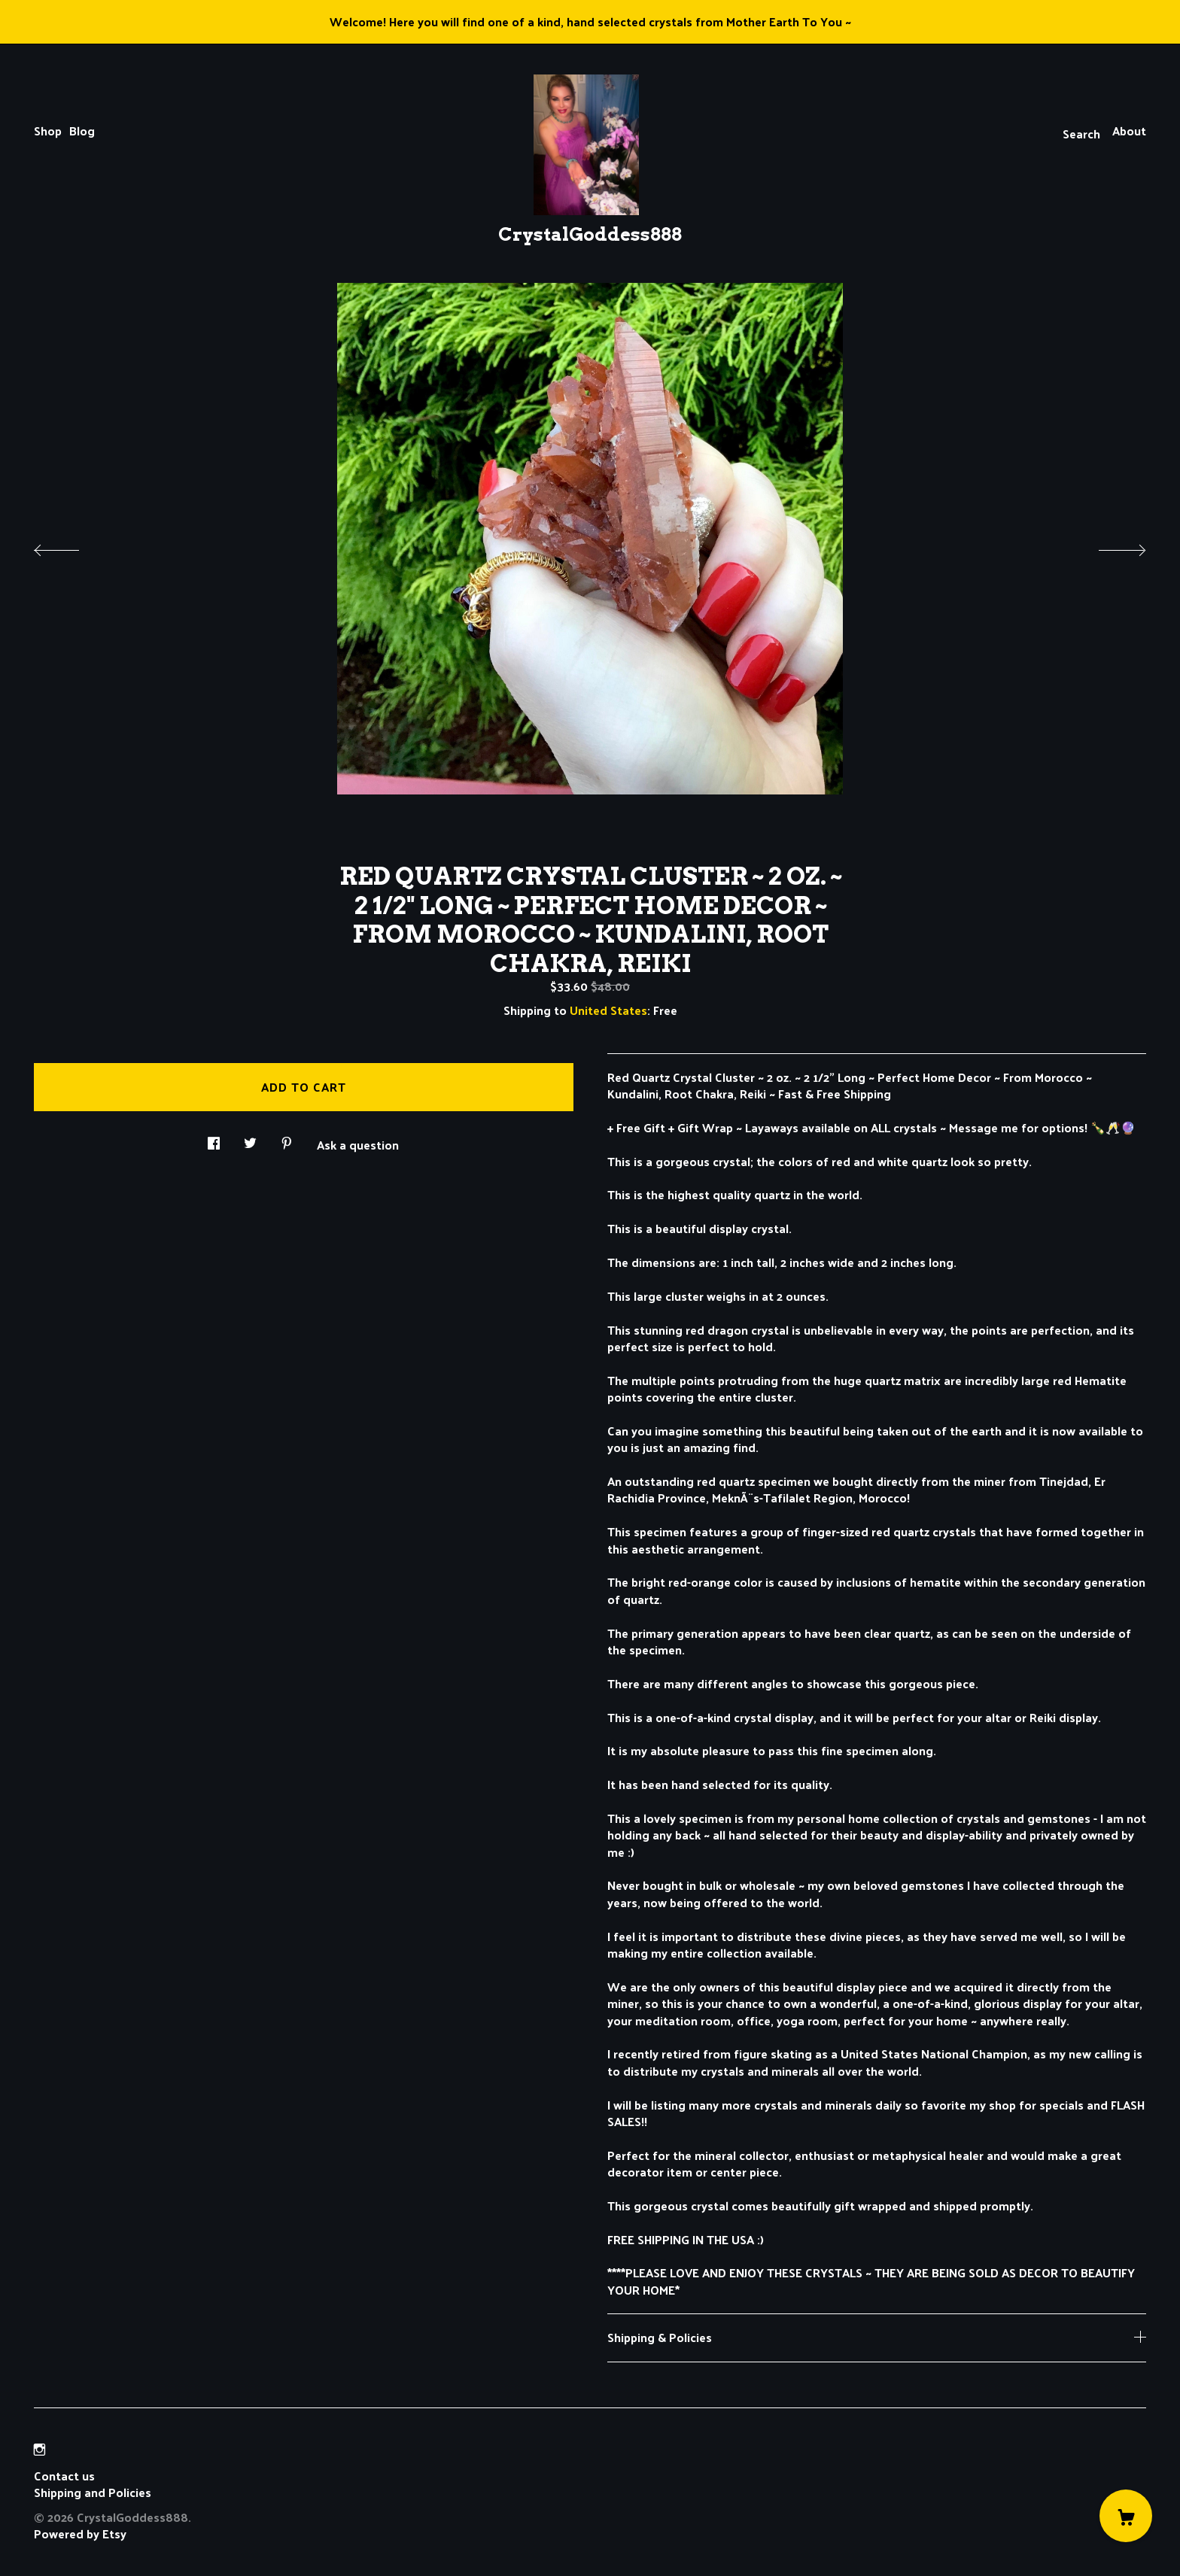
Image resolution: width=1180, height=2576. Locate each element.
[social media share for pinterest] (287, 1138)
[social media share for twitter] (250, 1138)
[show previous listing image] (71, 546)
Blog (82, 130)
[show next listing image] (1108, 546)
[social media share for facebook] (214, 1138)
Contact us (64, 2476)
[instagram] (39, 2450)
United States (608, 1010)
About (1129, 130)
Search (1081, 133)
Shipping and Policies (92, 2492)
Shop (48, 130)
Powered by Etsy (80, 2533)
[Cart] (1125, 2515)
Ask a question (358, 1143)
